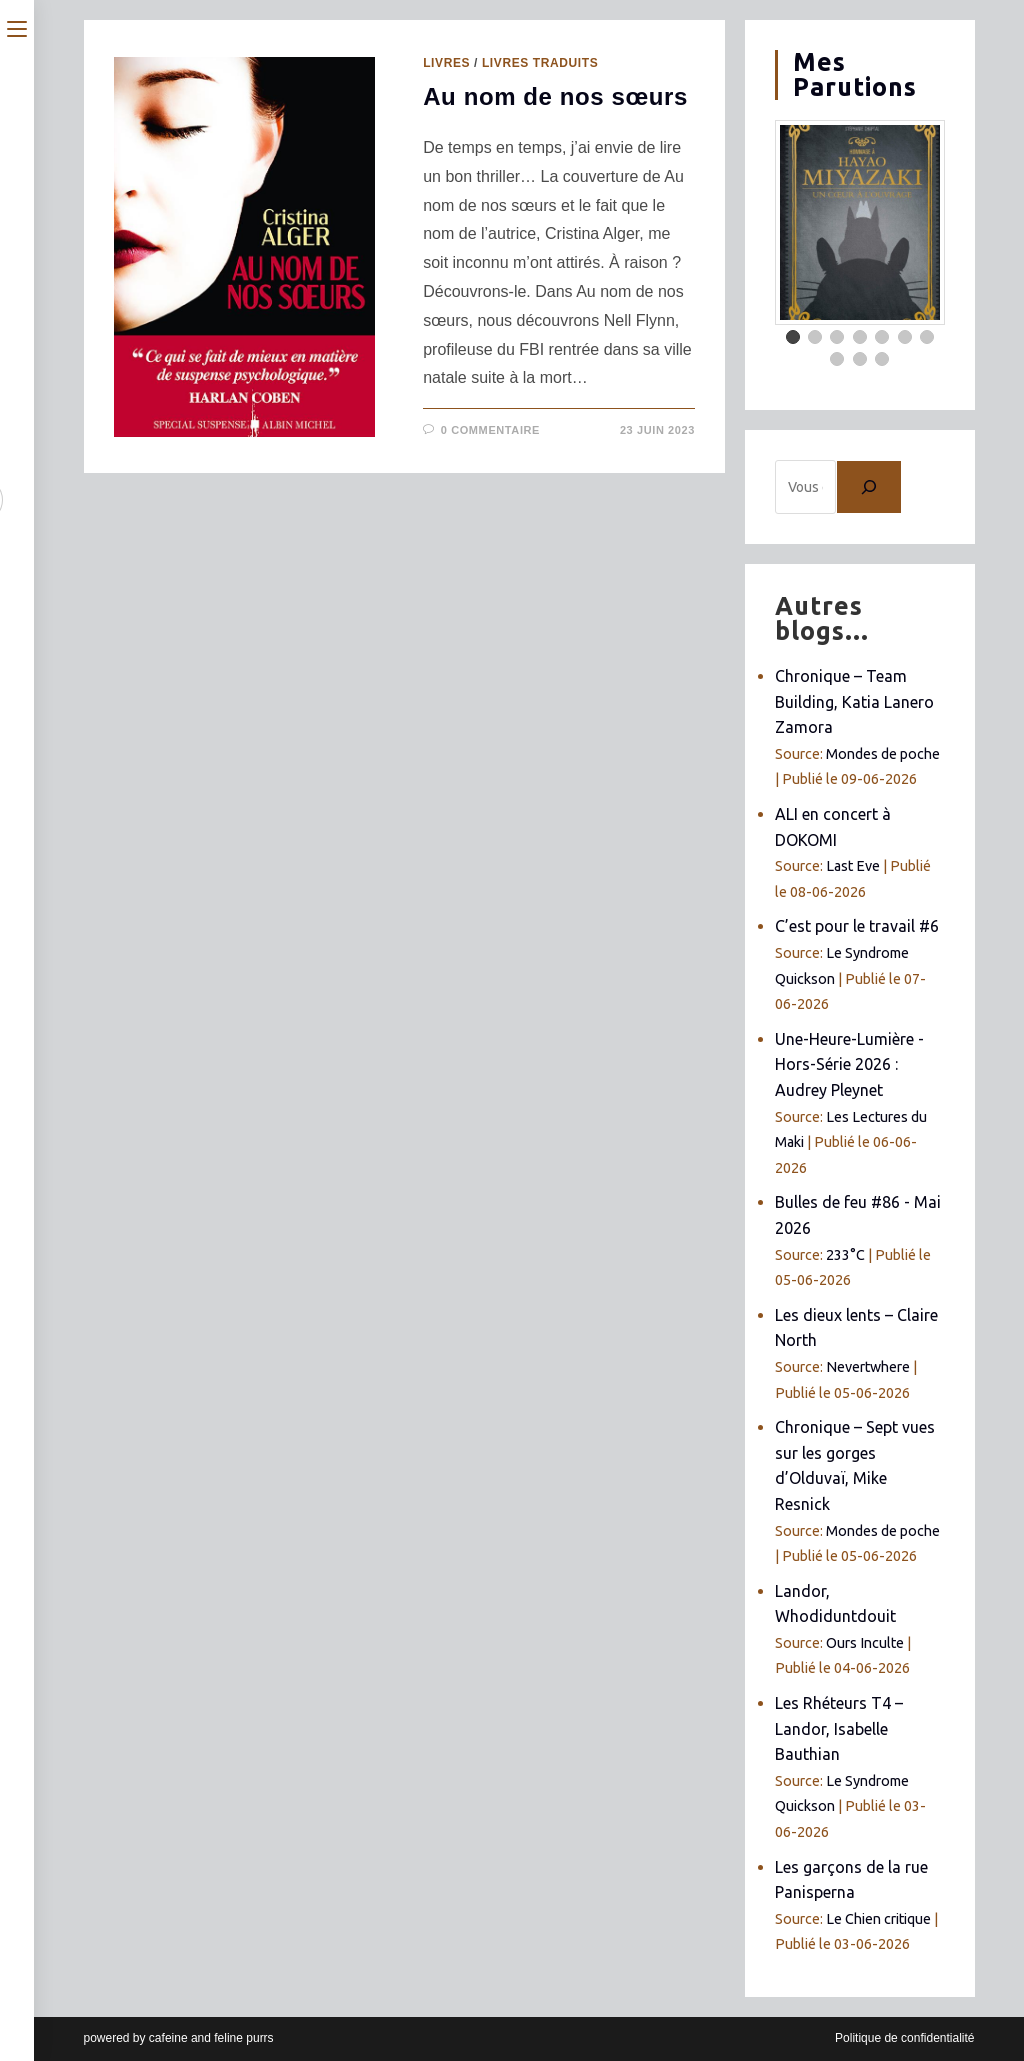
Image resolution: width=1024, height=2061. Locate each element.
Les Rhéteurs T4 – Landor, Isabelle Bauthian (839, 1728)
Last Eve (853, 866)
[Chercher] (869, 487)
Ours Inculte (865, 1643)
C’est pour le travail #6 (857, 926)
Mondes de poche (883, 754)
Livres (446, 63)
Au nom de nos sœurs (555, 96)
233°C (845, 1255)
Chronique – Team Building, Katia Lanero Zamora (854, 701)
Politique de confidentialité (904, 2038)
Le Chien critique (878, 1919)
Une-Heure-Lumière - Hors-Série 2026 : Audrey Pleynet (849, 1064)
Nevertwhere (868, 1367)
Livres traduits (540, 63)
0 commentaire (490, 430)
